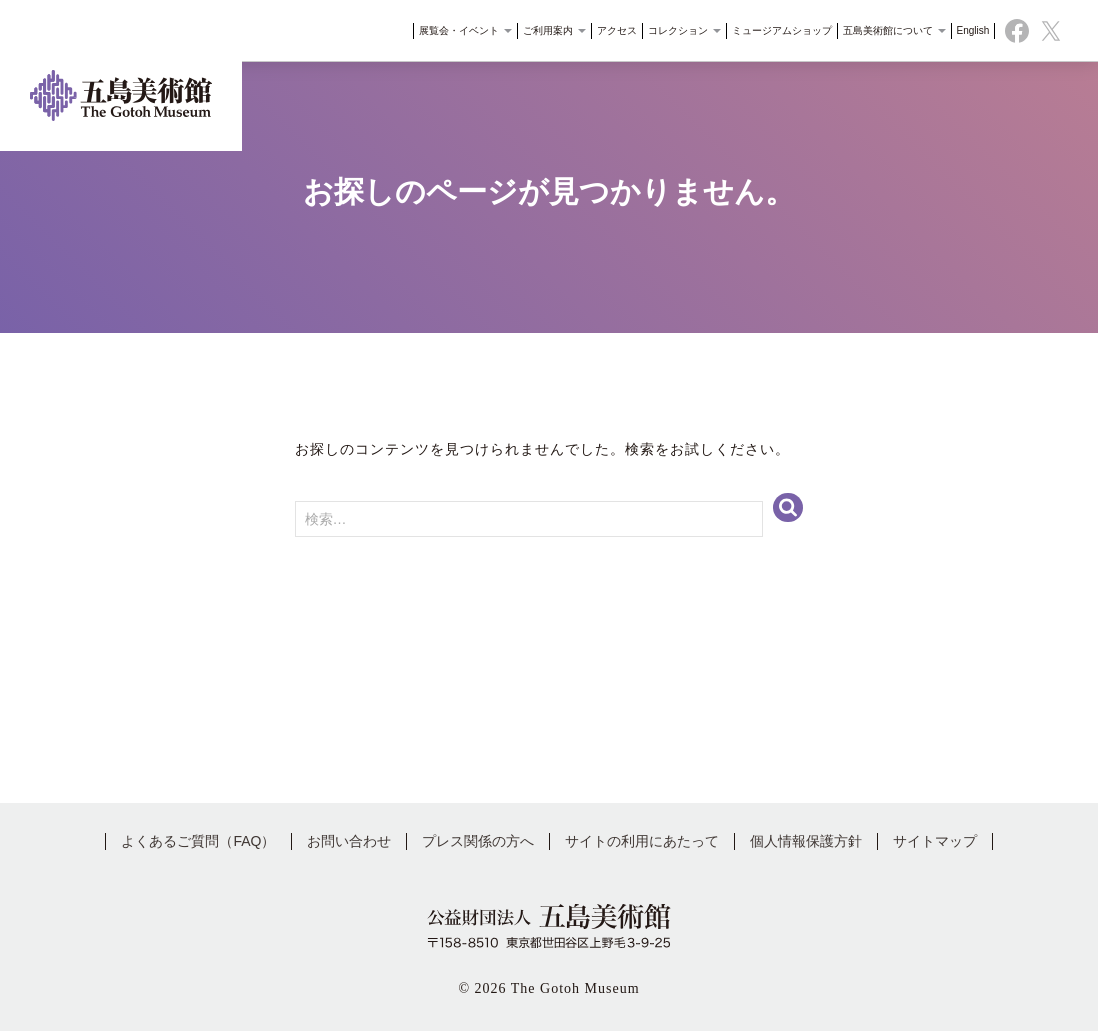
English (966, 34)
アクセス (611, 34)
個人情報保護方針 (806, 841)
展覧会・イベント (459, 34)
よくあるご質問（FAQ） (198, 841)
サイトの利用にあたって (642, 841)
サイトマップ (935, 841)
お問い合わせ (349, 841)
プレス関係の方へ (478, 841)
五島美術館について (887, 34)
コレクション (678, 34)
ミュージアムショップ (775, 34)
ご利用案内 (548, 34)
